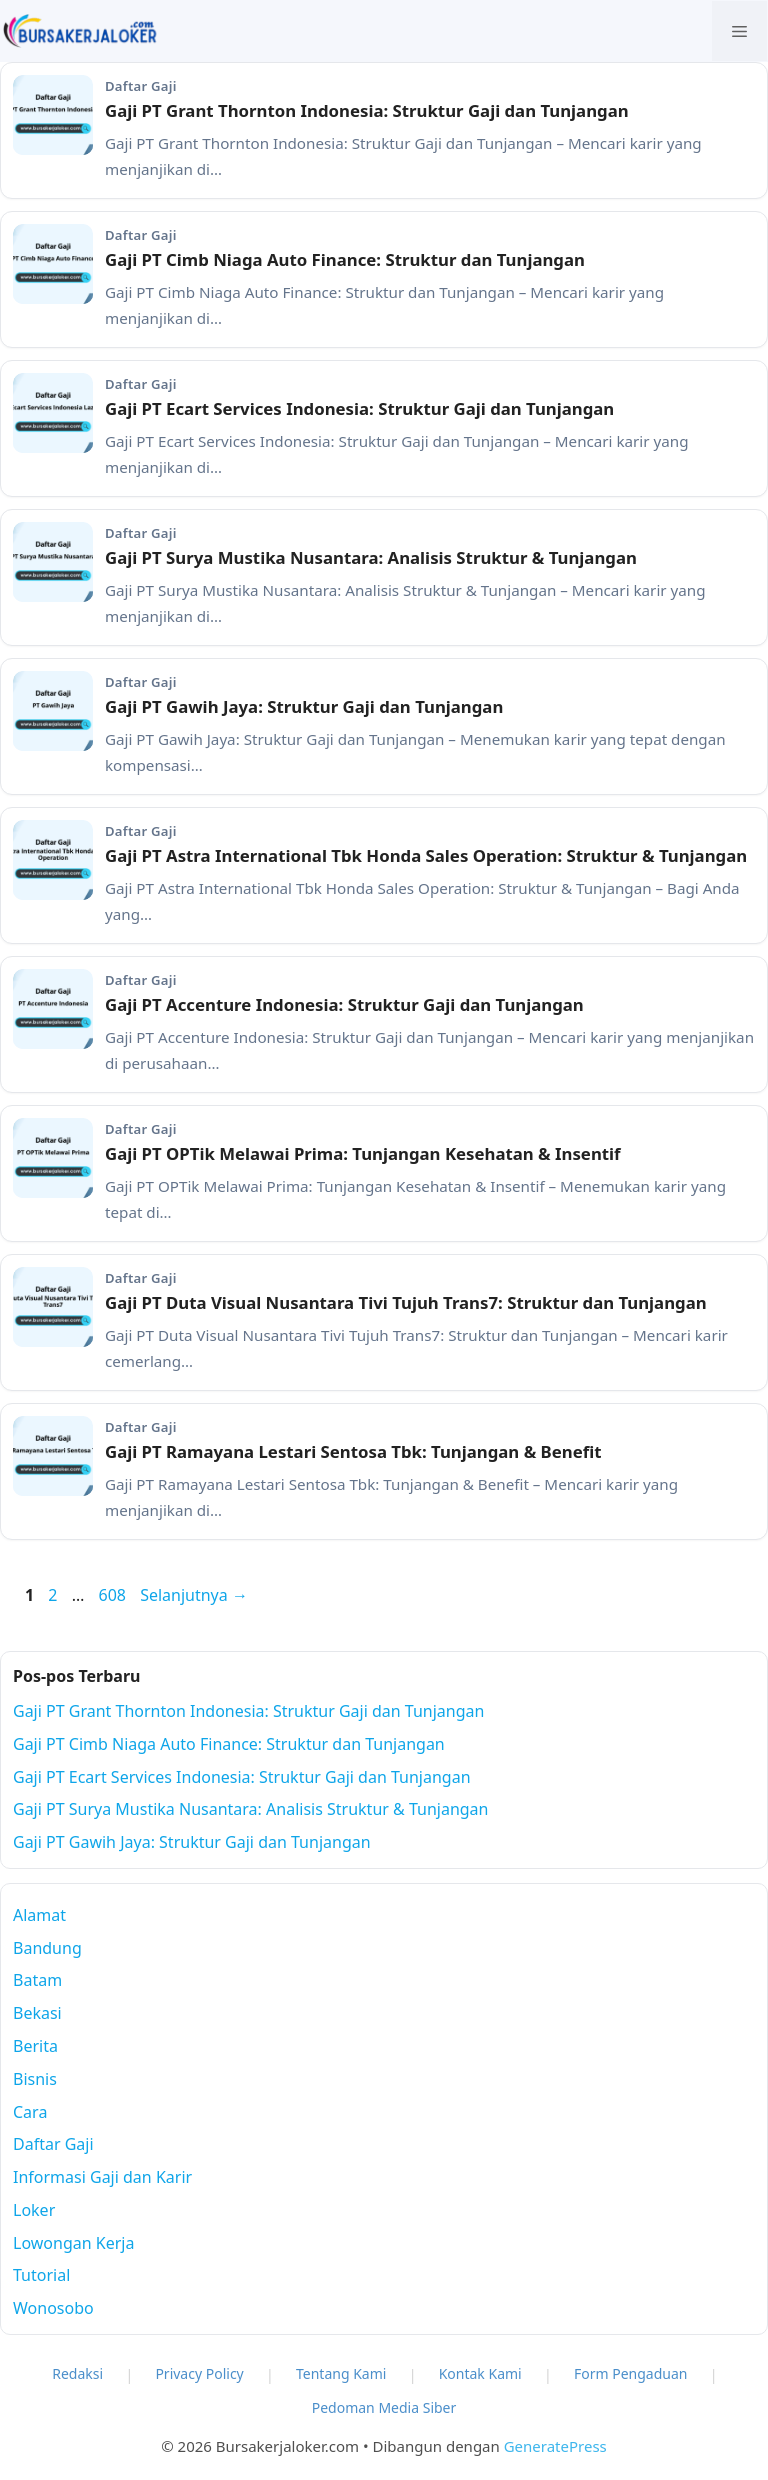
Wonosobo (53, 2308)
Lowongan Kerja (73, 2243)
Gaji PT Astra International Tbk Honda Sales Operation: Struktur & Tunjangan (426, 855)
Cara (30, 2112)
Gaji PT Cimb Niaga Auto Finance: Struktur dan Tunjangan (345, 259)
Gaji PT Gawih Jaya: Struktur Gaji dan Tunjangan (304, 706)
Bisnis (35, 2079)
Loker (34, 2210)
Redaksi (77, 2373)
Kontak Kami (480, 2373)
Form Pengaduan (631, 2373)
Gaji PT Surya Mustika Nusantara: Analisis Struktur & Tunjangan (371, 557)
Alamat (39, 1915)
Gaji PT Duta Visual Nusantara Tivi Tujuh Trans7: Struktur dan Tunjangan (406, 1302)
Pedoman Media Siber (384, 2407)
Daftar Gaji (53, 2144)
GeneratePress (555, 2446)
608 (113, 1595)
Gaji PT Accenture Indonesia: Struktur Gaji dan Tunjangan (344, 1004)
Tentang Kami (341, 2373)
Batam (37, 1980)
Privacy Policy (199, 2373)
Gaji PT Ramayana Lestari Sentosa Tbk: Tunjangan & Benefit (353, 1451)
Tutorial (41, 2275)
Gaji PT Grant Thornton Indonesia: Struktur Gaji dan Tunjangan (367, 110)
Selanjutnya (194, 1595)
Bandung (47, 1948)
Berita (35, 2046)
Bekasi (37, 2013)
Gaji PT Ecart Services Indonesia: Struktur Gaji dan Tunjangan (359, 408)
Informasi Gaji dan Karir (102, 2177)
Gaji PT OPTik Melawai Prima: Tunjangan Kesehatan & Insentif (363, 1153)
